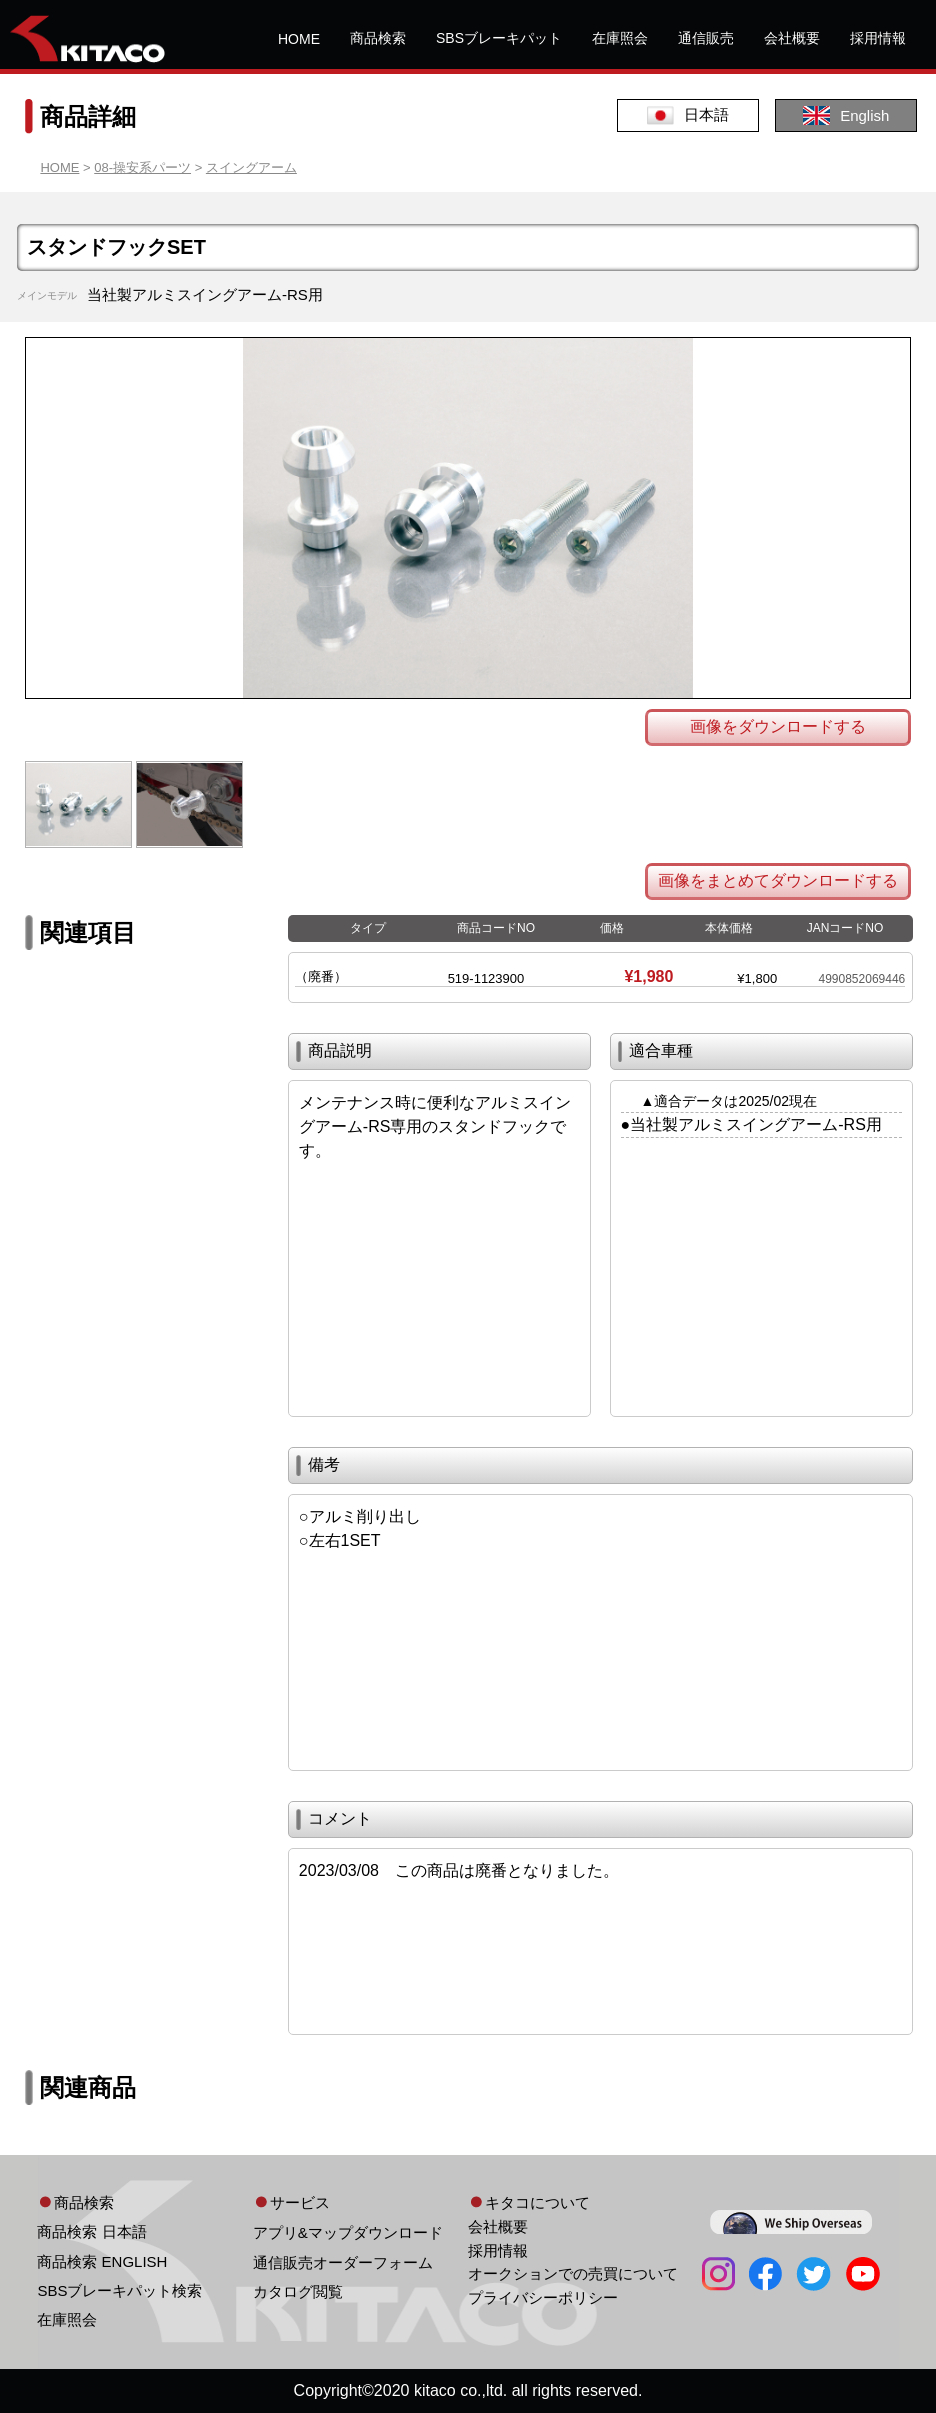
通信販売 (706, 38)
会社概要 (792, 38)
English (846, 115)
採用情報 (878, 38)
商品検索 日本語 (91, 2231)
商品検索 (378, 38)
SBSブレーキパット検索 (119, 2290)
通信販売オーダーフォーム (343, 2262)
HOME (299, 39)
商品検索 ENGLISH (102, 2261)
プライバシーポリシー (543, 2297)
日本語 (688, 115)
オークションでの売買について (573, 2273)
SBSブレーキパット (499, 38)
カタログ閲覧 (298, 2291)
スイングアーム (251, 167)
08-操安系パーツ (142, 167)
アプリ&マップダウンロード (348, 2232)
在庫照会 (620, 38)
